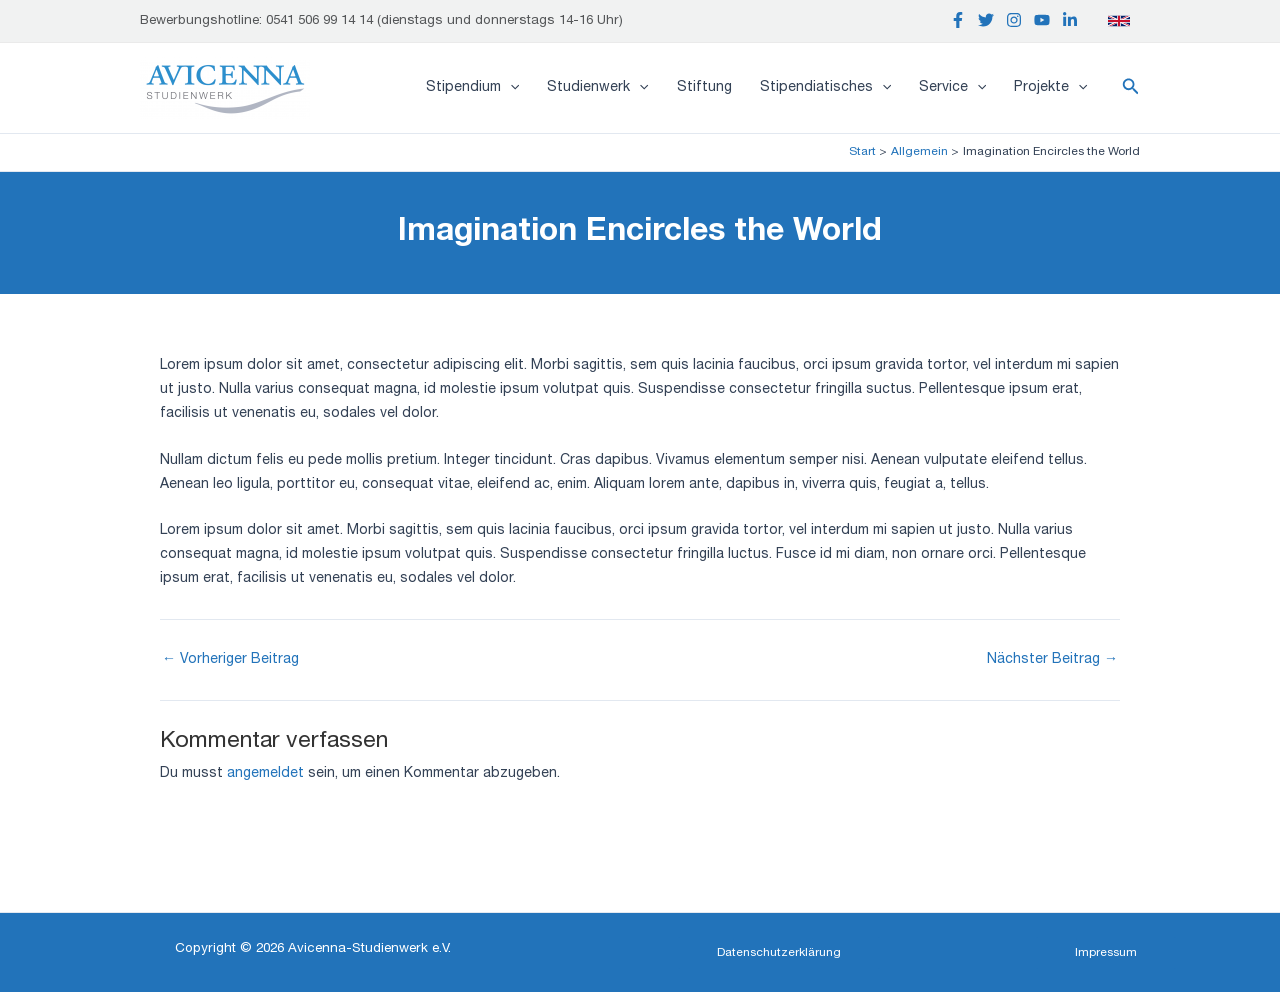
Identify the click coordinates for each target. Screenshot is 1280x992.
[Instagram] (1014, 20)
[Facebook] (958, 20)
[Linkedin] (1070, 20)
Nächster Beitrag (1052, 660)
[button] (1131, 88)
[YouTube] (1042, 20)
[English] (1119, 21)
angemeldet (265, 774)
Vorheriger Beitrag (230, 660)
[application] (510, 88)
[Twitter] (986, 20)
